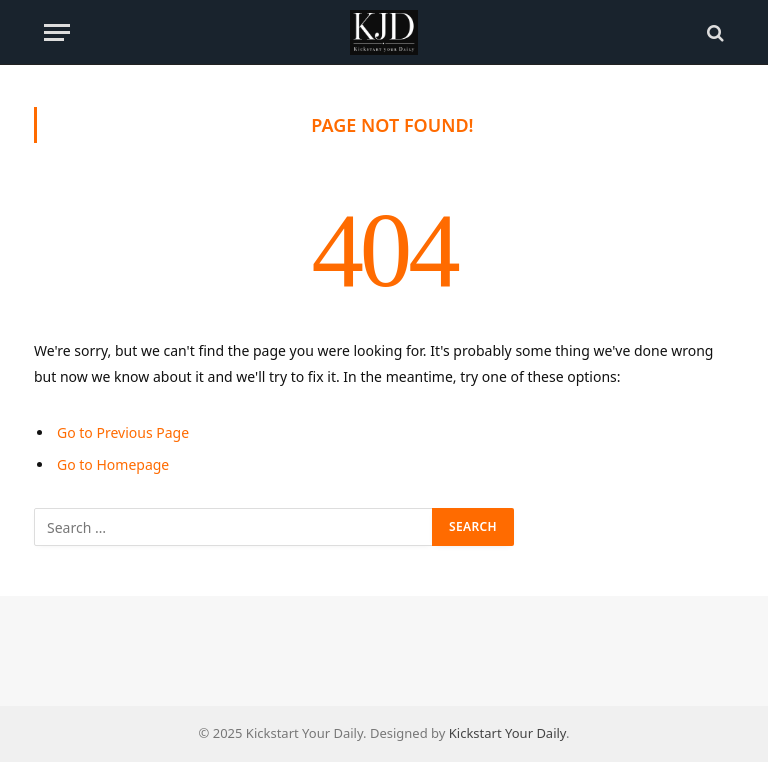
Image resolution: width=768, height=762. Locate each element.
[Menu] (57, 32)
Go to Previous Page (123, 432)
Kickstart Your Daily (507, 733)
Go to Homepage (113, 464)
